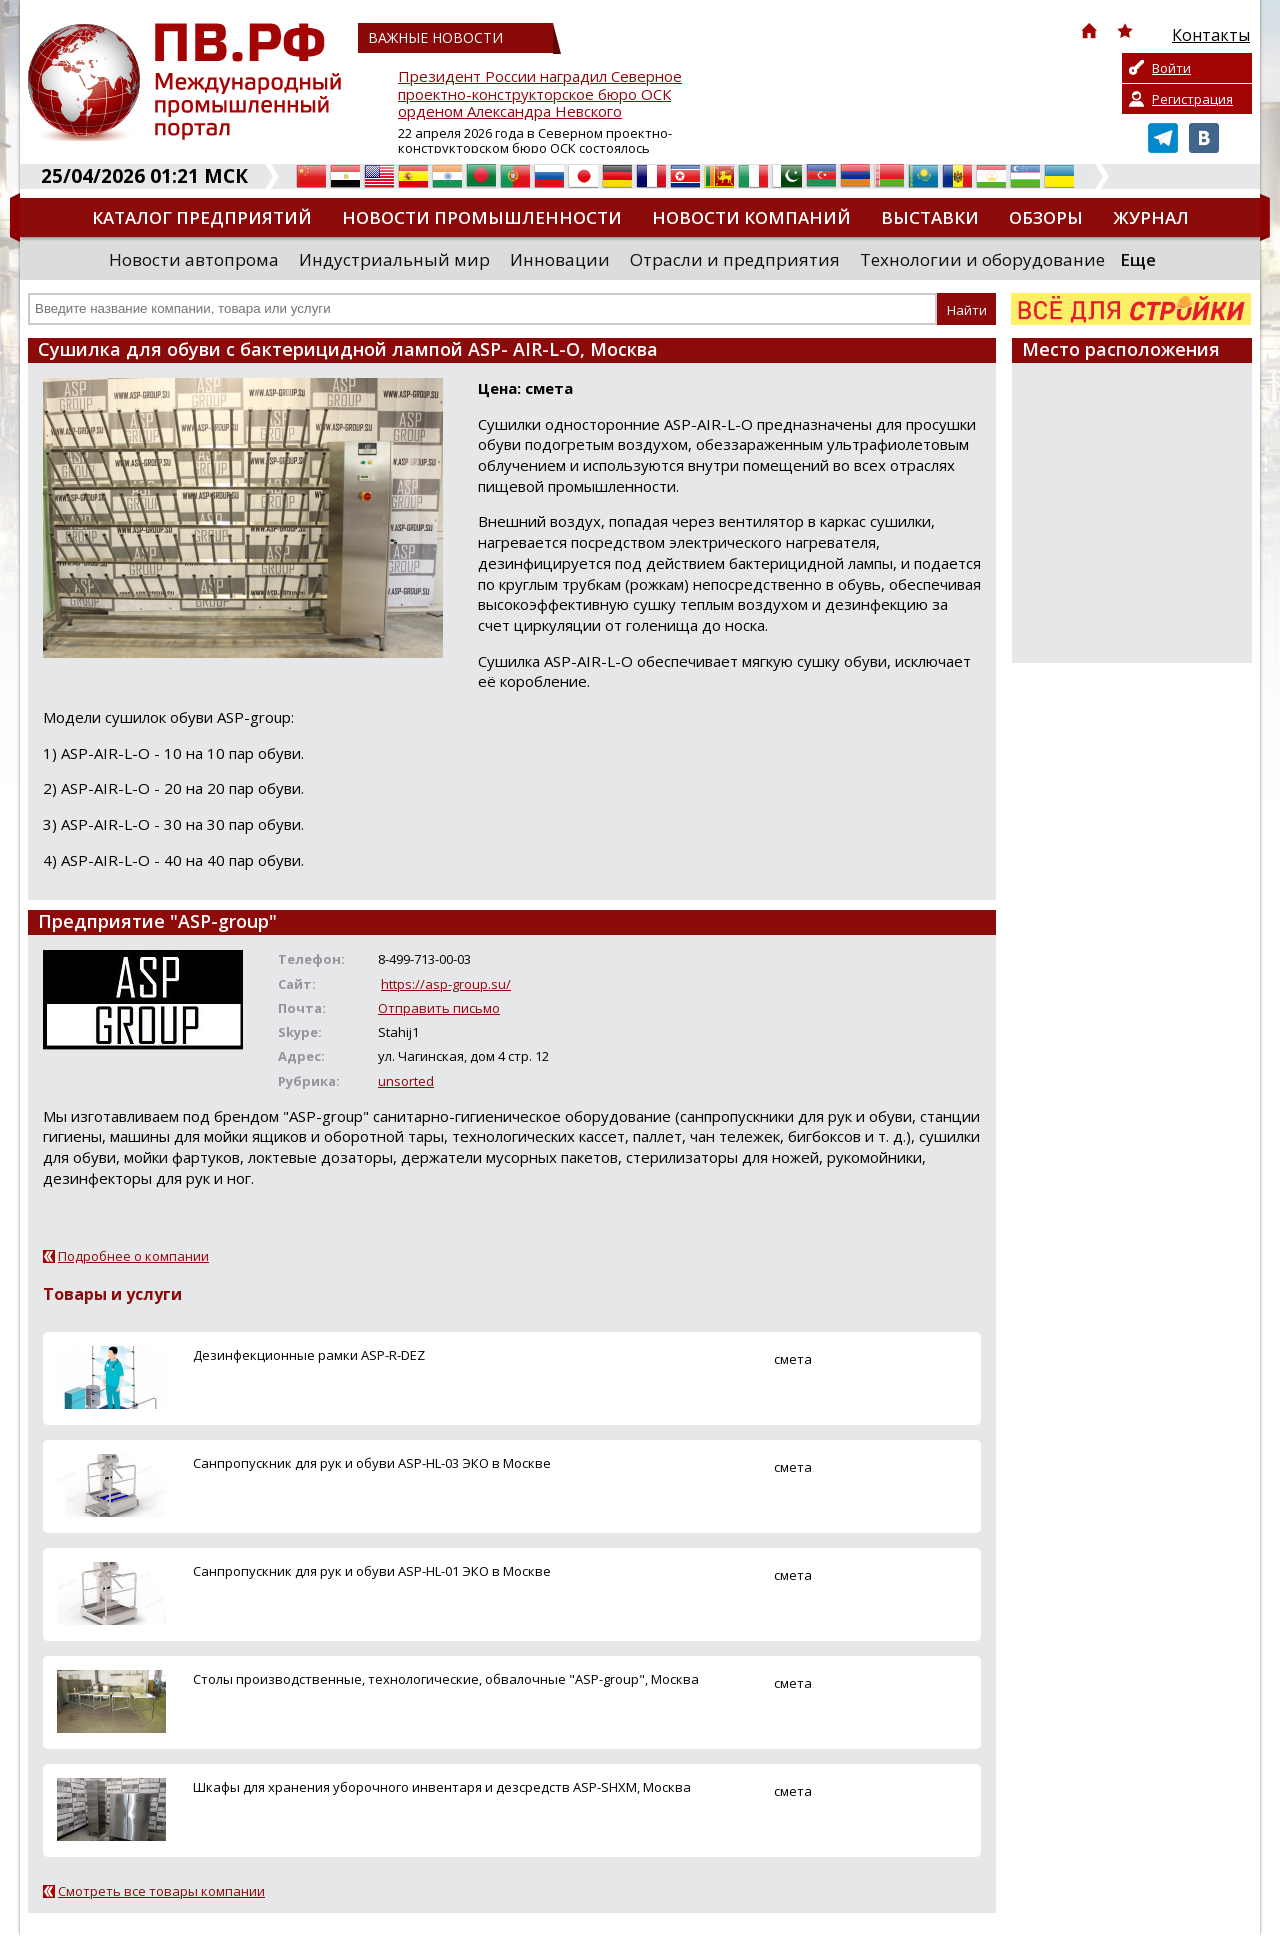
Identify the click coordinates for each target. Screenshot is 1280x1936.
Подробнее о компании (133, 1256)
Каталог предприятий (202, 217)
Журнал (1151, 217)
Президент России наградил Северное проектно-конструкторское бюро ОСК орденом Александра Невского (540, 94)
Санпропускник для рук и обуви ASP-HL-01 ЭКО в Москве (372, 1571)
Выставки (930, 217)
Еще (1138, 259)
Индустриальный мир (394, 259)
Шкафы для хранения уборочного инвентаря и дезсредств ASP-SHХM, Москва (442, 1787)
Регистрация (1192, 99)
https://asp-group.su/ (446, 984)
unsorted (406, 1081)
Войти (1171, 68)
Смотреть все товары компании (161, 1891)
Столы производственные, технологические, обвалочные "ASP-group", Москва (446, 1679)
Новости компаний (751, 217)
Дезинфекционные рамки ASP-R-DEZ (309, 1355)
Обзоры (1046, 217)
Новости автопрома (194, 259)
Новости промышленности (482, 217)
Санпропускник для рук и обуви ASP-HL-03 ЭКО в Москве (372, 1463)
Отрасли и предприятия (735, 259)
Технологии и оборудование (982, 259)
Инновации (560, 259)
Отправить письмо (439, 1008)
